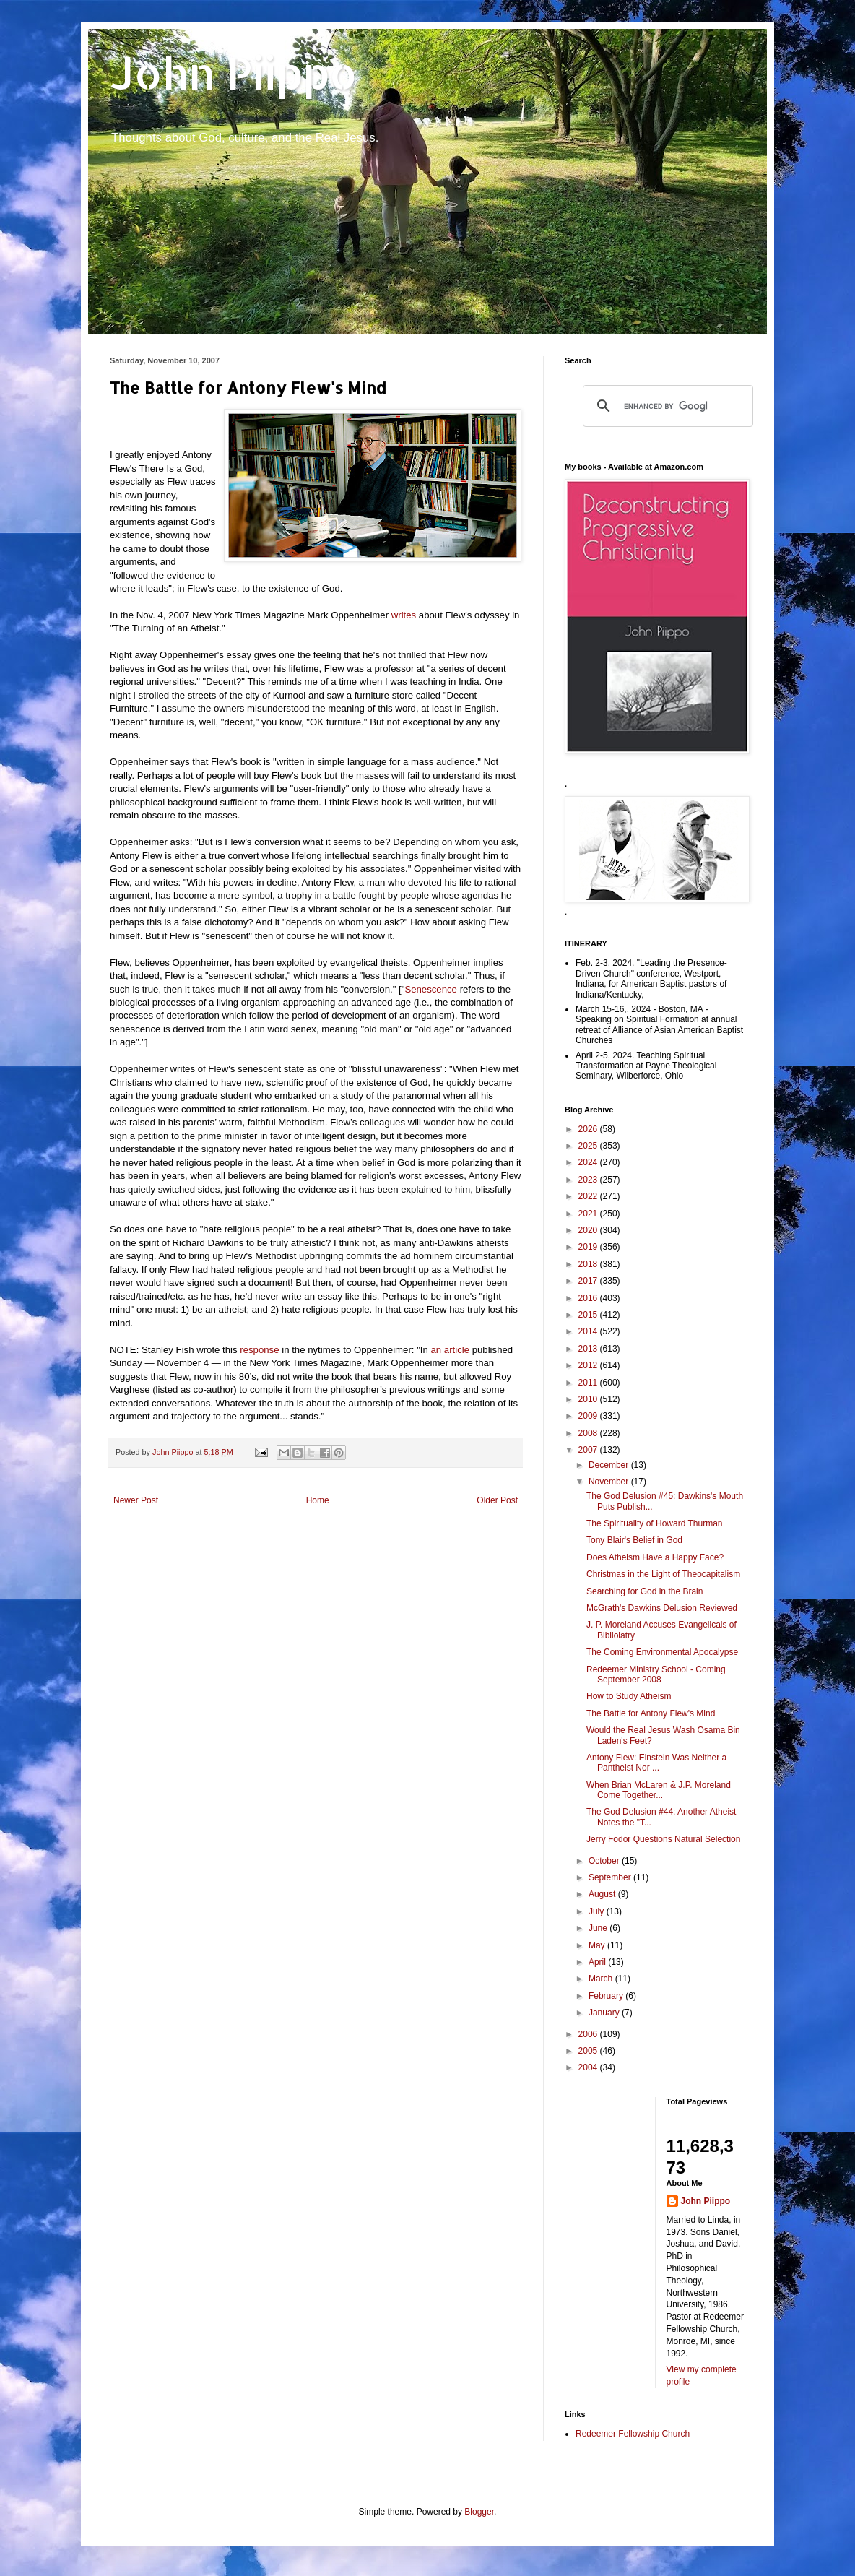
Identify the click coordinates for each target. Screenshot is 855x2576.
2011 (589, 1383)
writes (403, 615)
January (605, 2012)
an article (450, 1349)
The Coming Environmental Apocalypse (662, 1652)
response (259, 1349)
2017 (589, 1281)
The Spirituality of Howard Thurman (654, 1523)
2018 (589, 1264)
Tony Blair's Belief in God (634, 1540)
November (610, 1482)
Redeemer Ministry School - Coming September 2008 (656, 1674)
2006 (589, 2034)
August (603, 1894)
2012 (589, 1365)
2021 (589, 1214)
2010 (589, 1399)
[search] (666, 406)
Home (317, 1500)
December (610, 1465)
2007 (589, 1450)
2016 (589, 1298)
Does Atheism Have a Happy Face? (655, 1557)
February (607, 1996)
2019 (589, 1247)
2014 (589, 1331)
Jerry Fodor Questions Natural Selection (663, 1839)
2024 (589, 1162)
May (598, 1945)
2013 (589, 1349)
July (598, 1911)
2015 (589, 1315)
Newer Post (135, 1500)
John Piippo (233, 72)
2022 (589, 1196)
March (602, 1979)
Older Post (497, 1500)
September (611, 1877)
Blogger (479, 2512)
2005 (589, 2051)
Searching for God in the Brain (644, 1591)
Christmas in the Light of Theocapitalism (663, 1574)
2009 (589, 1416)
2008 (589, 1433)
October (605, 1861)
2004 (589, 2067)
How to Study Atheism (628, 1696)
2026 (589, 1129)
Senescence (430, 989)
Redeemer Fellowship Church (633, 2434)
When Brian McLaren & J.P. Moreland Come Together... (658, 1790)
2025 (589, 1146)
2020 (589, 1230)
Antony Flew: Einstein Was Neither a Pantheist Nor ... (656, 1762)
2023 (589, 1180)
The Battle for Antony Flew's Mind (650, 1713)
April (598, 1962)
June (599, 1928)
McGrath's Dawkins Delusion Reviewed (661, 1608)
